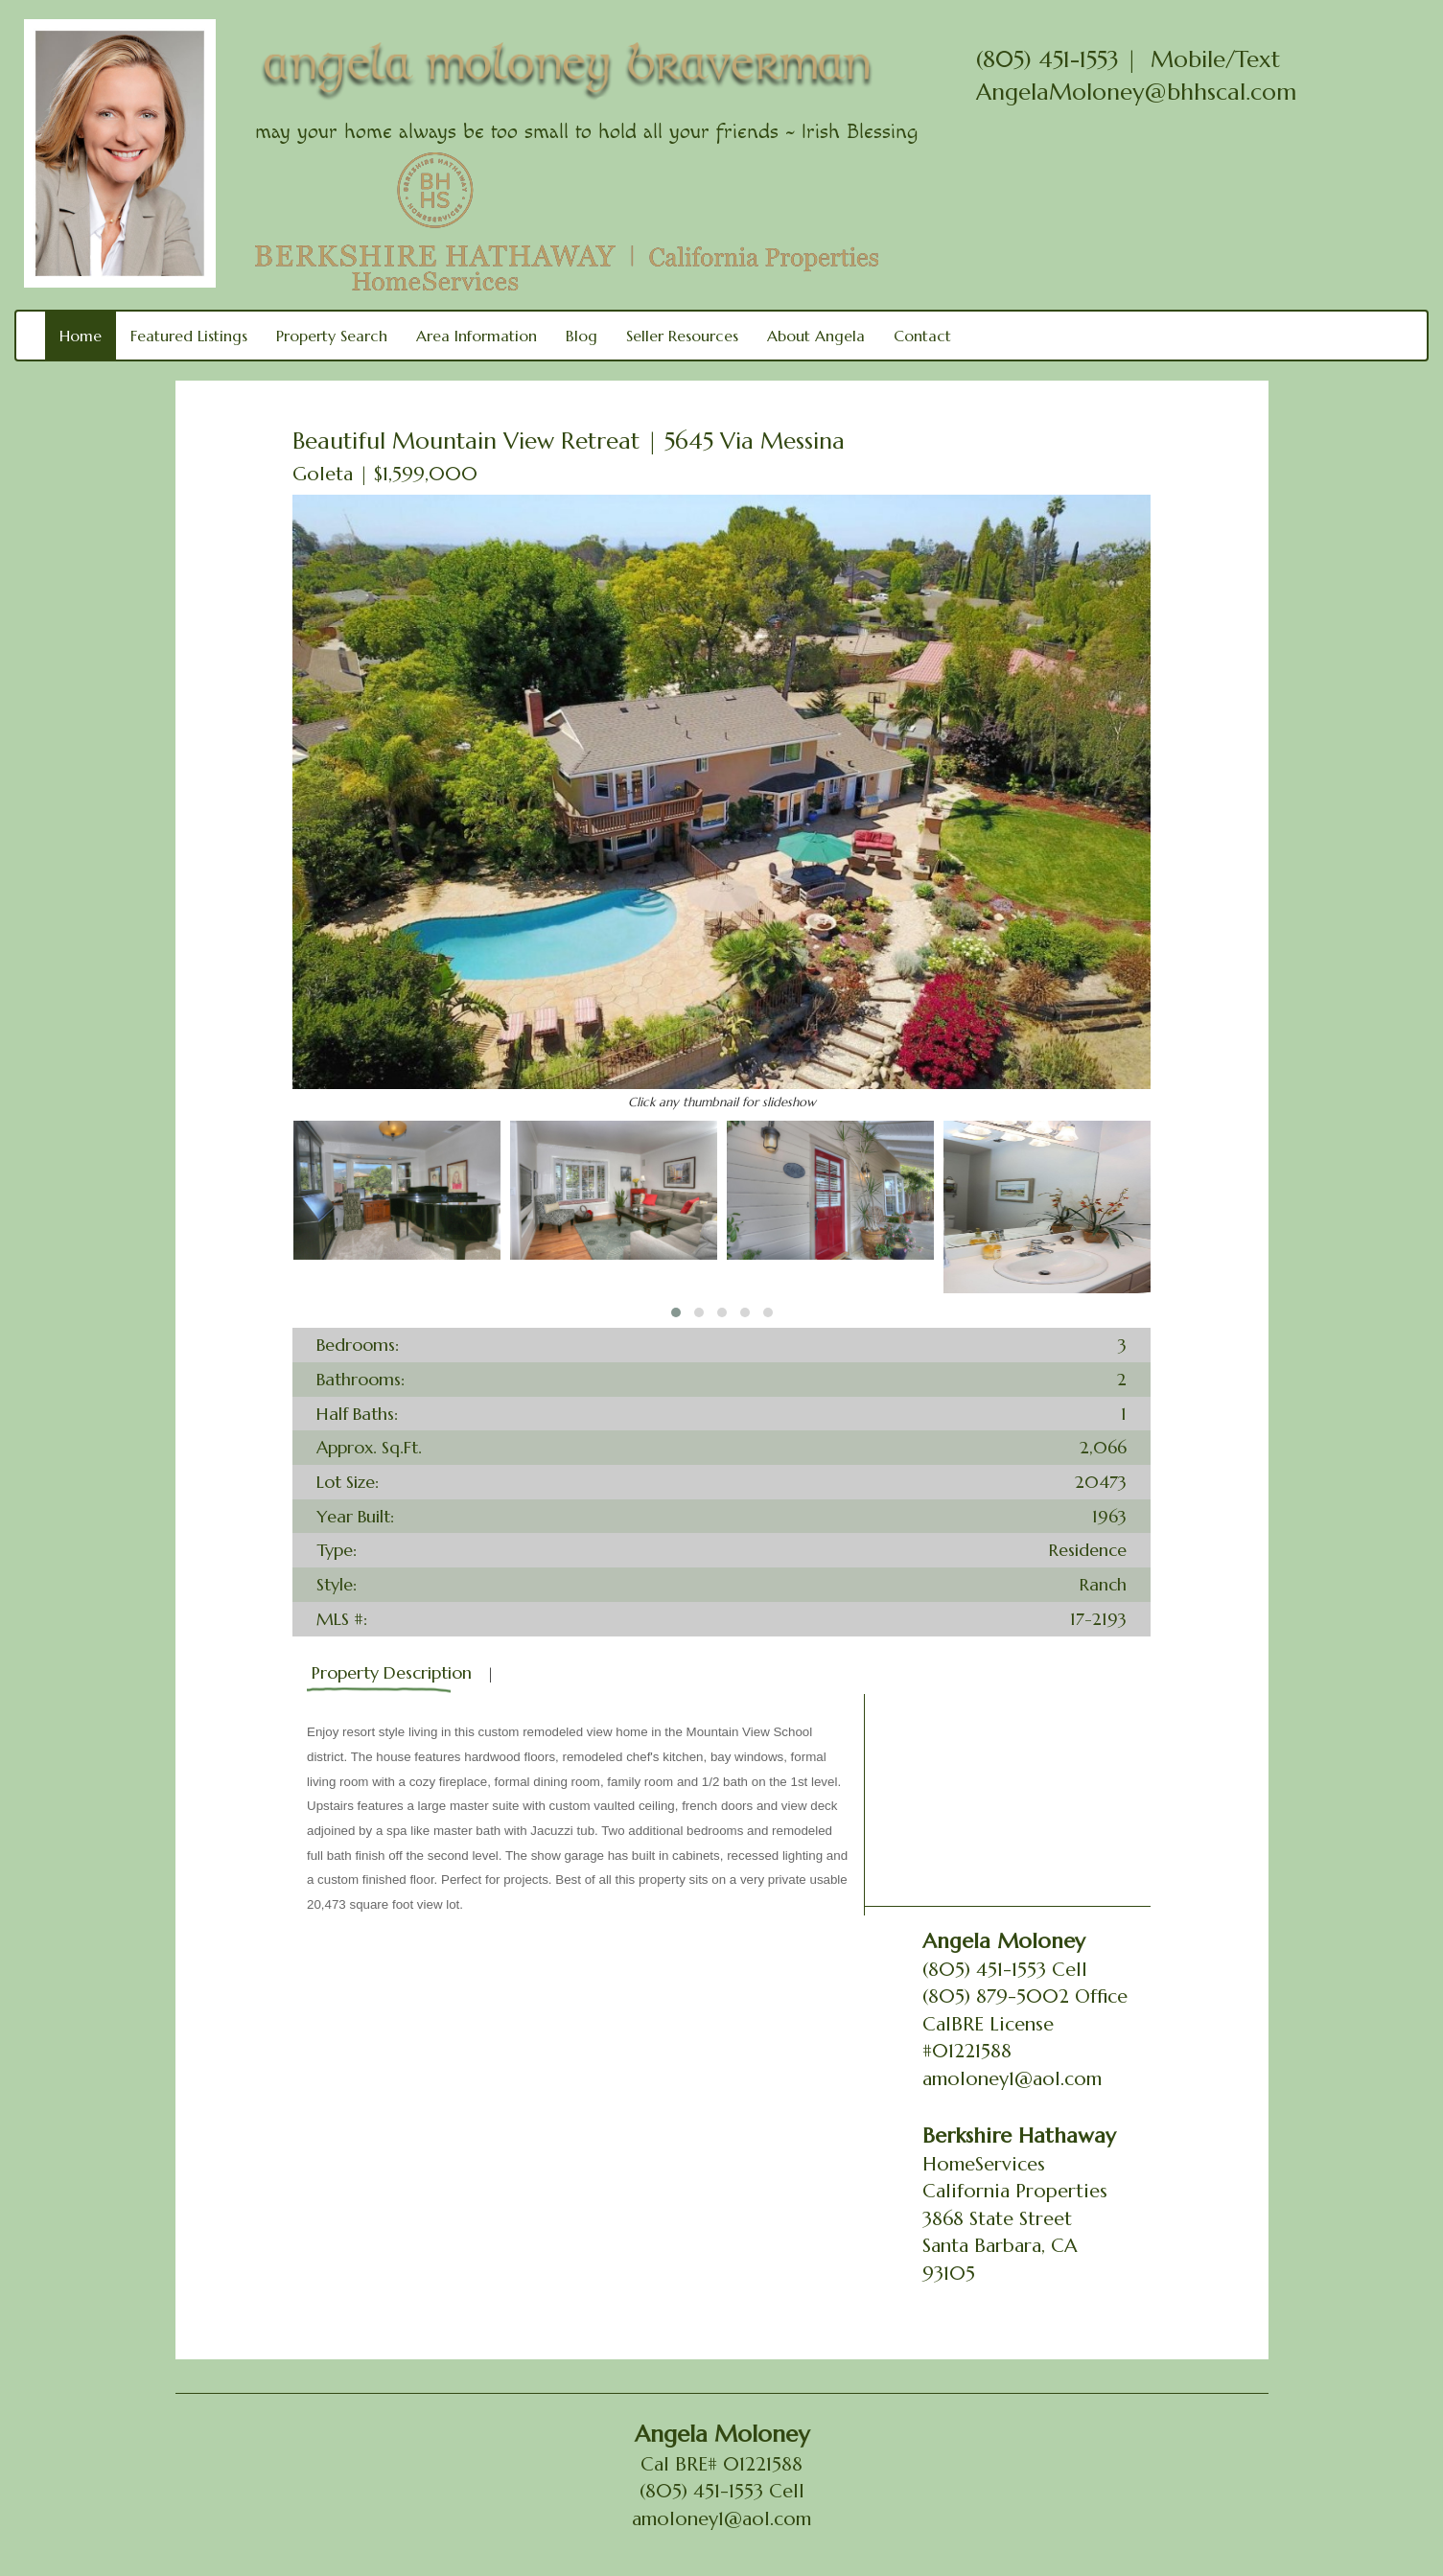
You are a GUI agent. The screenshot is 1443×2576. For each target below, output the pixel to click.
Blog (581, 335)
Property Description (392, 1672)
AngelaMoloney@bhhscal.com (1136, 92)
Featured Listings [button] (188, 335)
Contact (922, 335)
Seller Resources (682, 335)
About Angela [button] (816, 335)
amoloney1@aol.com (1012, 2079)
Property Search (331, 335)
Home (80, 335)
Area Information (476, 335)
